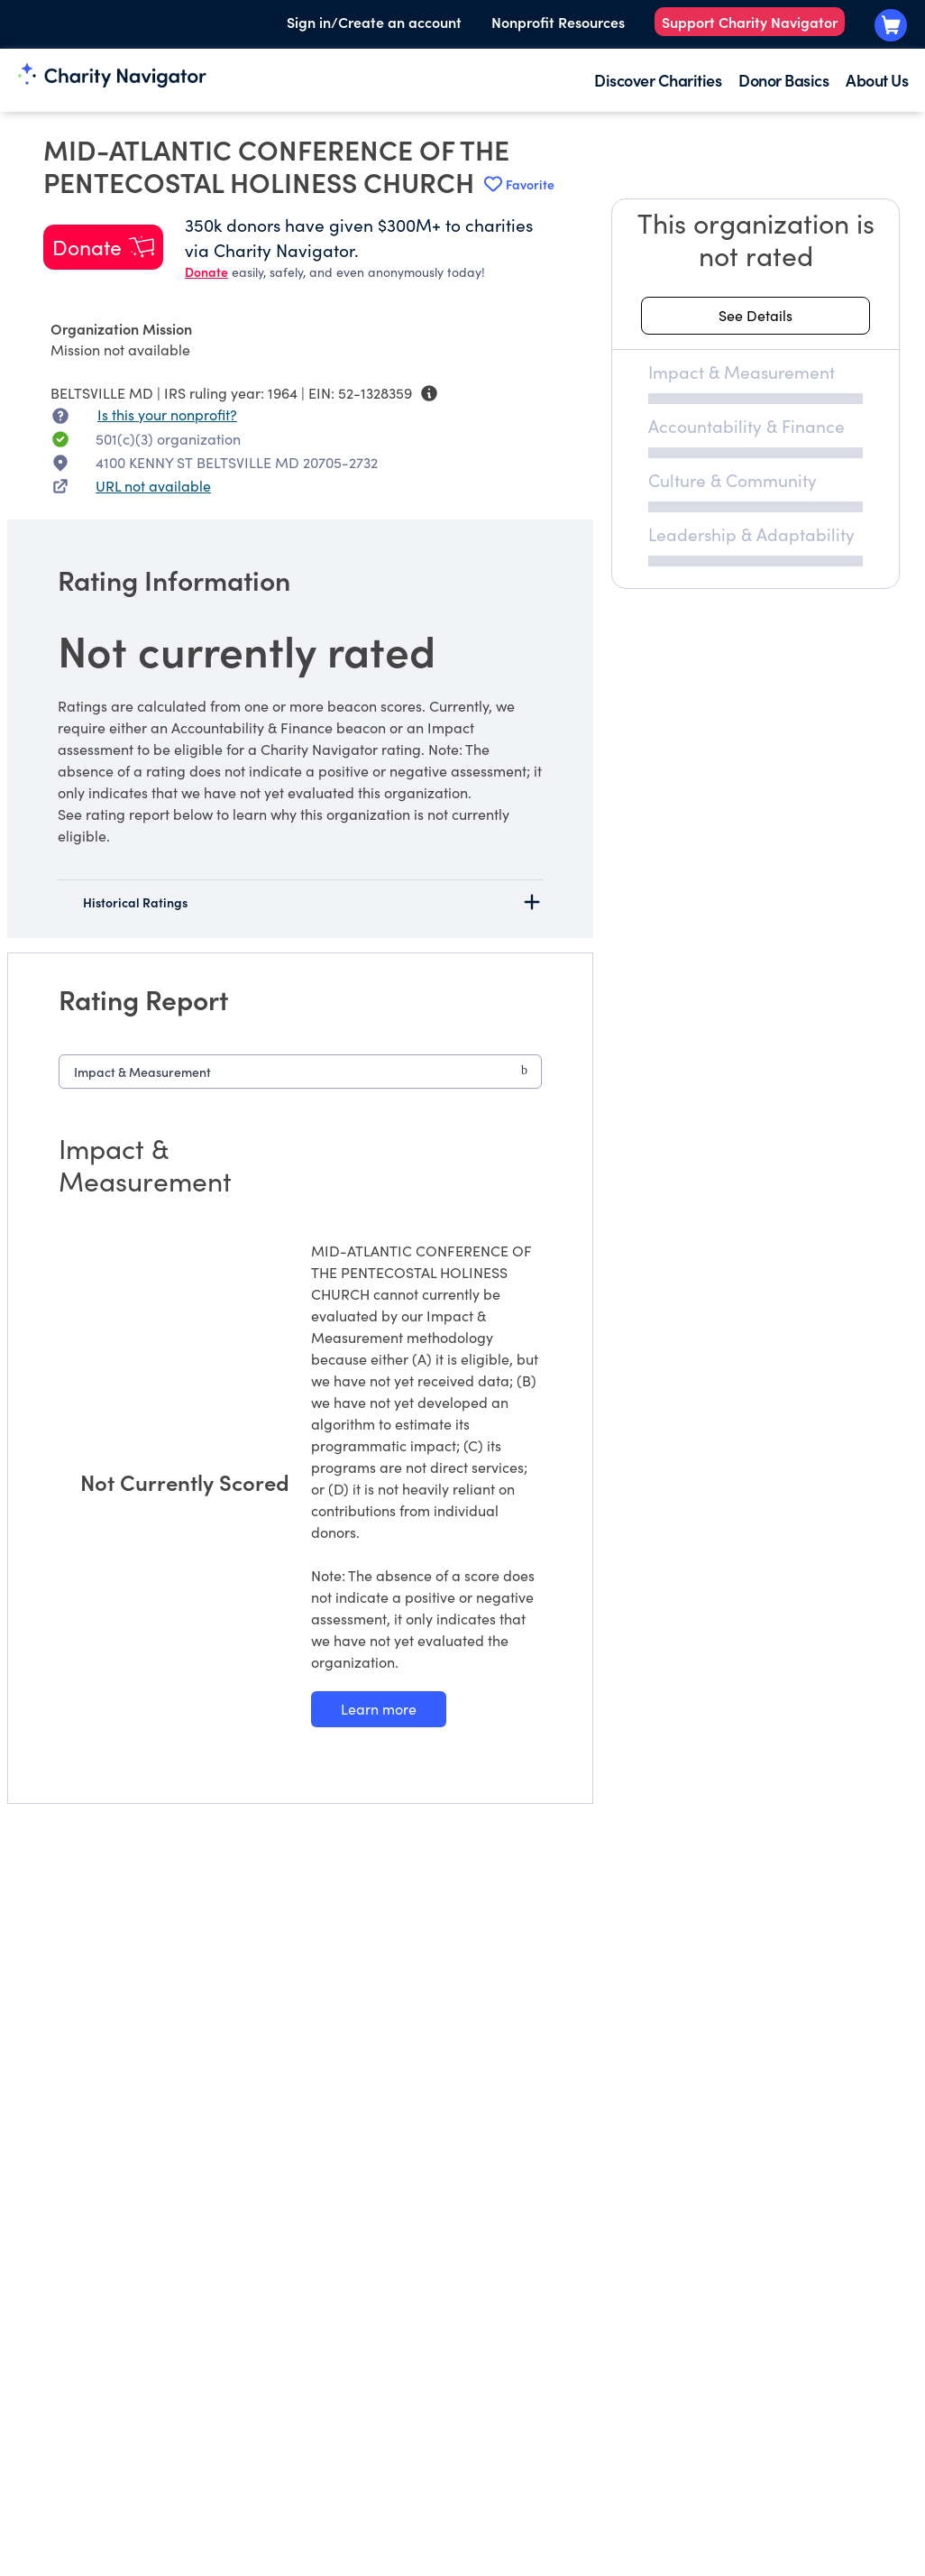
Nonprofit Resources (558, 21)
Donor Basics (783, 80)
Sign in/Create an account (374, 21)
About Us (877, 80)
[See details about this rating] (755, 316)
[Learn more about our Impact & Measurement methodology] (378, 1709)
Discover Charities (657, 80)
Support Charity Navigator (750, 22)
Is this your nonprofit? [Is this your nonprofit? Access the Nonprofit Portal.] (167, 414)
